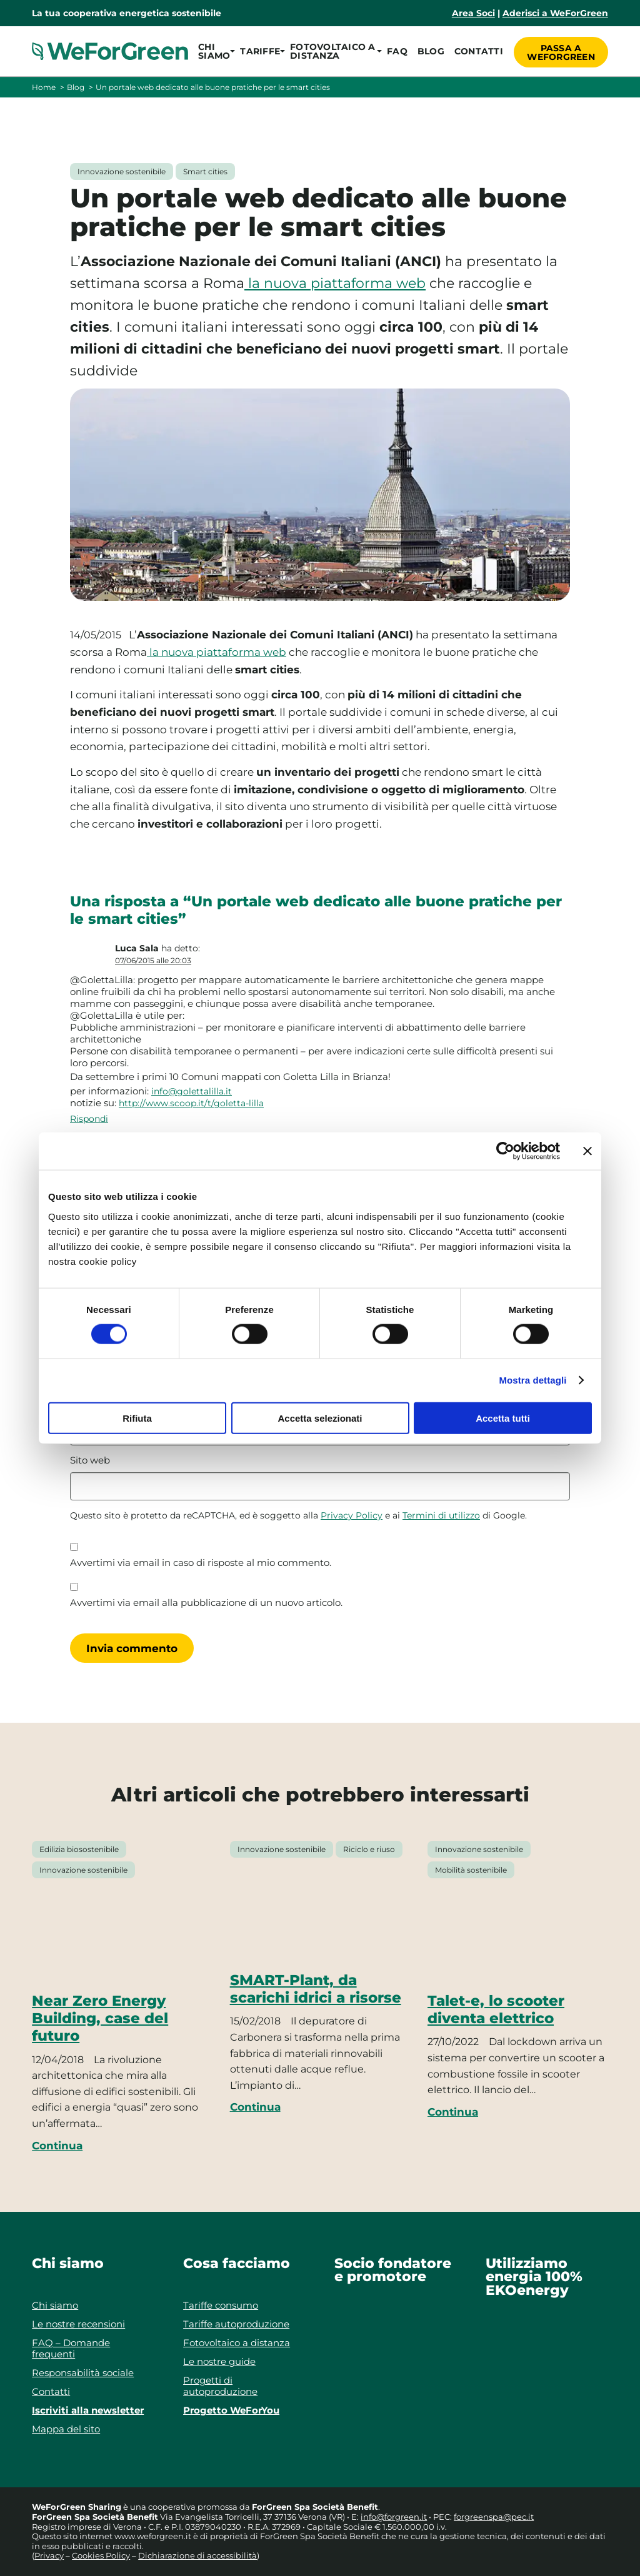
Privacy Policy (351, 1515)
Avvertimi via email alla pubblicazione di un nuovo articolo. (206, 1602)
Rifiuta (137, 1417)
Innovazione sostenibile (122, 171)
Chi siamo (55, 2305)
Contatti (476, 51)
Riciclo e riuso (369, 1849)
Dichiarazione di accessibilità (197, 2555)
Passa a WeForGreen (561, 51)
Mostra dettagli (532, 1380)
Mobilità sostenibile (471, 1870)
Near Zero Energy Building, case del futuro (100, 2018)
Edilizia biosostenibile (79, 1849)
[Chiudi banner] (587, 1151)
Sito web (90, 1460)
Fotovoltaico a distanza (236, 2343)
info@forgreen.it (394, 2517)
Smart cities (205, 171)
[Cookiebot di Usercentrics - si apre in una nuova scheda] (505, 1151)
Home (44, 87)
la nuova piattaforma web (335, 283)
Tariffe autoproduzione (236, 2324)
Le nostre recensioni (78, 2324)
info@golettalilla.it (191, 1091)
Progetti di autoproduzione (220, 2385)
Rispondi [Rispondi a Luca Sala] (89, 1118)
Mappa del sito (66, 2429)
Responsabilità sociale (83, 2373)
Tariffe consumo (220, 2305)
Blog (429, 51)
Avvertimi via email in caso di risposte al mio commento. (200, 1562)
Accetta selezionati (320, 1417)
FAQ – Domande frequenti (71, 2348)
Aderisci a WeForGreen (555, 13)
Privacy (49, 2555)
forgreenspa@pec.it (494, 2517)
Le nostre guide (219, 2361)
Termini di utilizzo (441, 1515)
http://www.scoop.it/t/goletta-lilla (191, 1103)
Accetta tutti (503, 1417)
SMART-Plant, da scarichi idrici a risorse (315, 1988)
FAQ (396, 51)
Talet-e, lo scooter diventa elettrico (496, 2009)
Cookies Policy (101, 2555)
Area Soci (473, 13)
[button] (214, 51)
